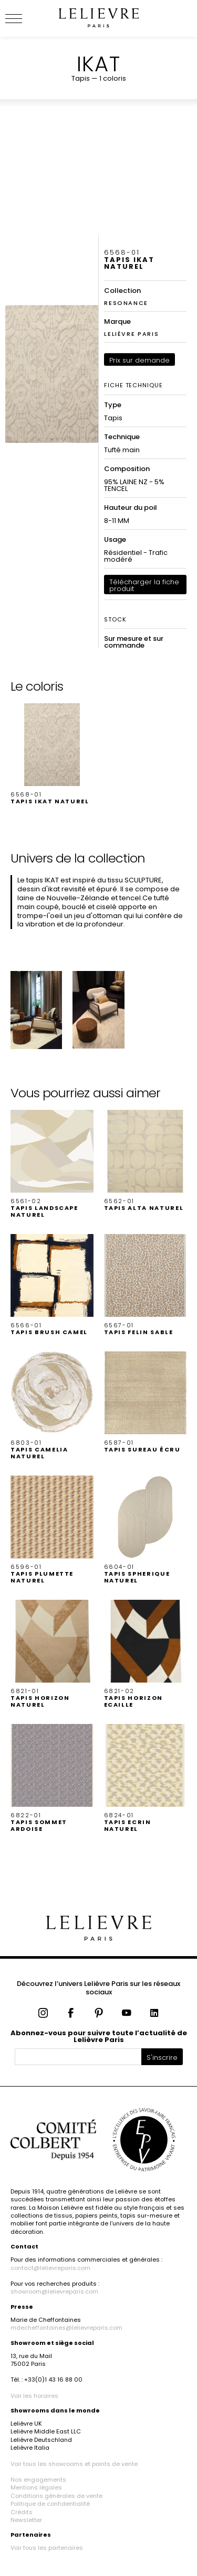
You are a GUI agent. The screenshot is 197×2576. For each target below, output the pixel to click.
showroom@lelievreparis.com (54, 2291)
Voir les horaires (34, 2396)
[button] (52, 754)
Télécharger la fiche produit (144, 585)
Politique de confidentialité (50, 2503)
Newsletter (26, 2520)
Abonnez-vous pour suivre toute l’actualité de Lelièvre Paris (99, 2036)
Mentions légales (36, 2487)
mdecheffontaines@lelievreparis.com (66, 2327)
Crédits (22, 2512)
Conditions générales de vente (56, 2496)
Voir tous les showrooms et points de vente (74, 2464)
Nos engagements (38, 2479)
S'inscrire (162, 2057)
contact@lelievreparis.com (50, 2268)
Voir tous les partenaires (47, 2548)
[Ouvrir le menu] (26, 18)
